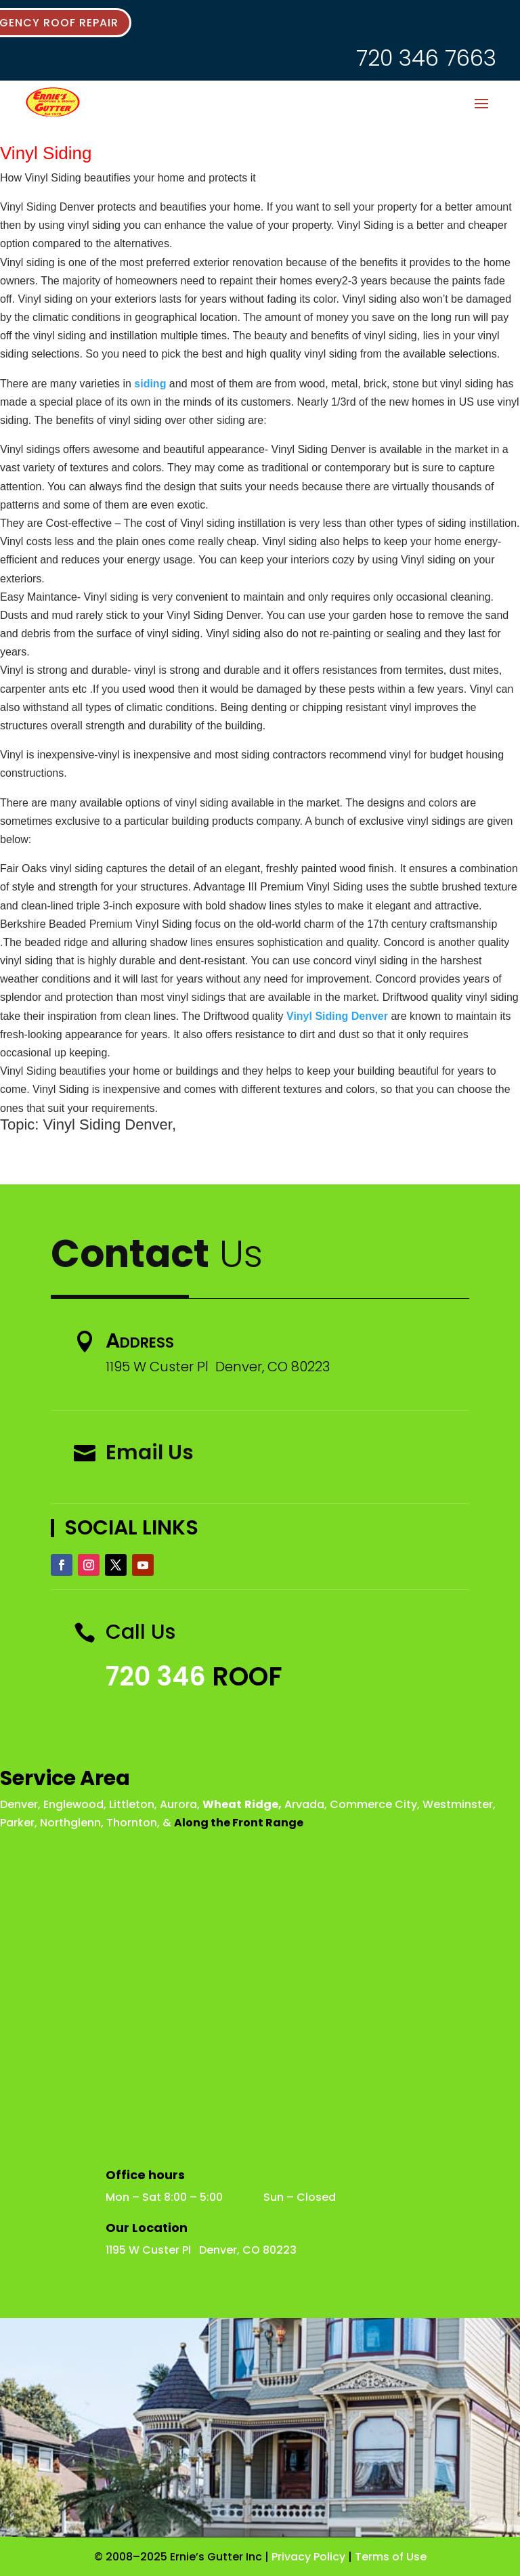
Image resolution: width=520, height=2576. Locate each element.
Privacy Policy (308, 2556)
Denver (19, 1804)
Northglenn (70, 1822)
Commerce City (373, 1804)
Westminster (457, 1804)
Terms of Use (391, 2556)
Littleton (131, 1804)
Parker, (18, 1822)
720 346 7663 (426, 58)
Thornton (131, 1822)
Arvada (304, 1804)
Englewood (73, 1804)
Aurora (178, 1804)
